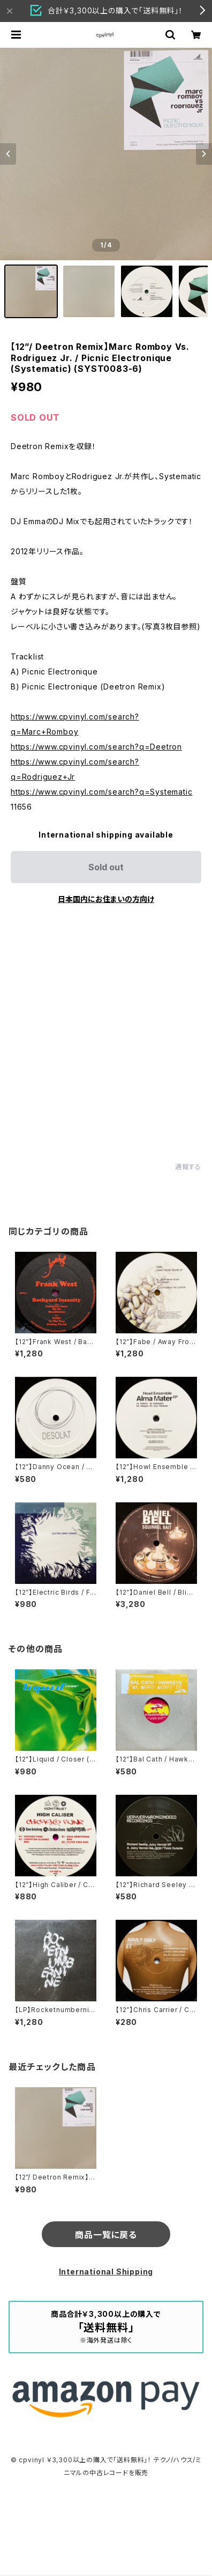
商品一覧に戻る (106, 2234)
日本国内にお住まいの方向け (106, 899)
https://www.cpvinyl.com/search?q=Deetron (96, 746)
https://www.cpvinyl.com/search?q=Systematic (101, 791)
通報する (188, 1167)
